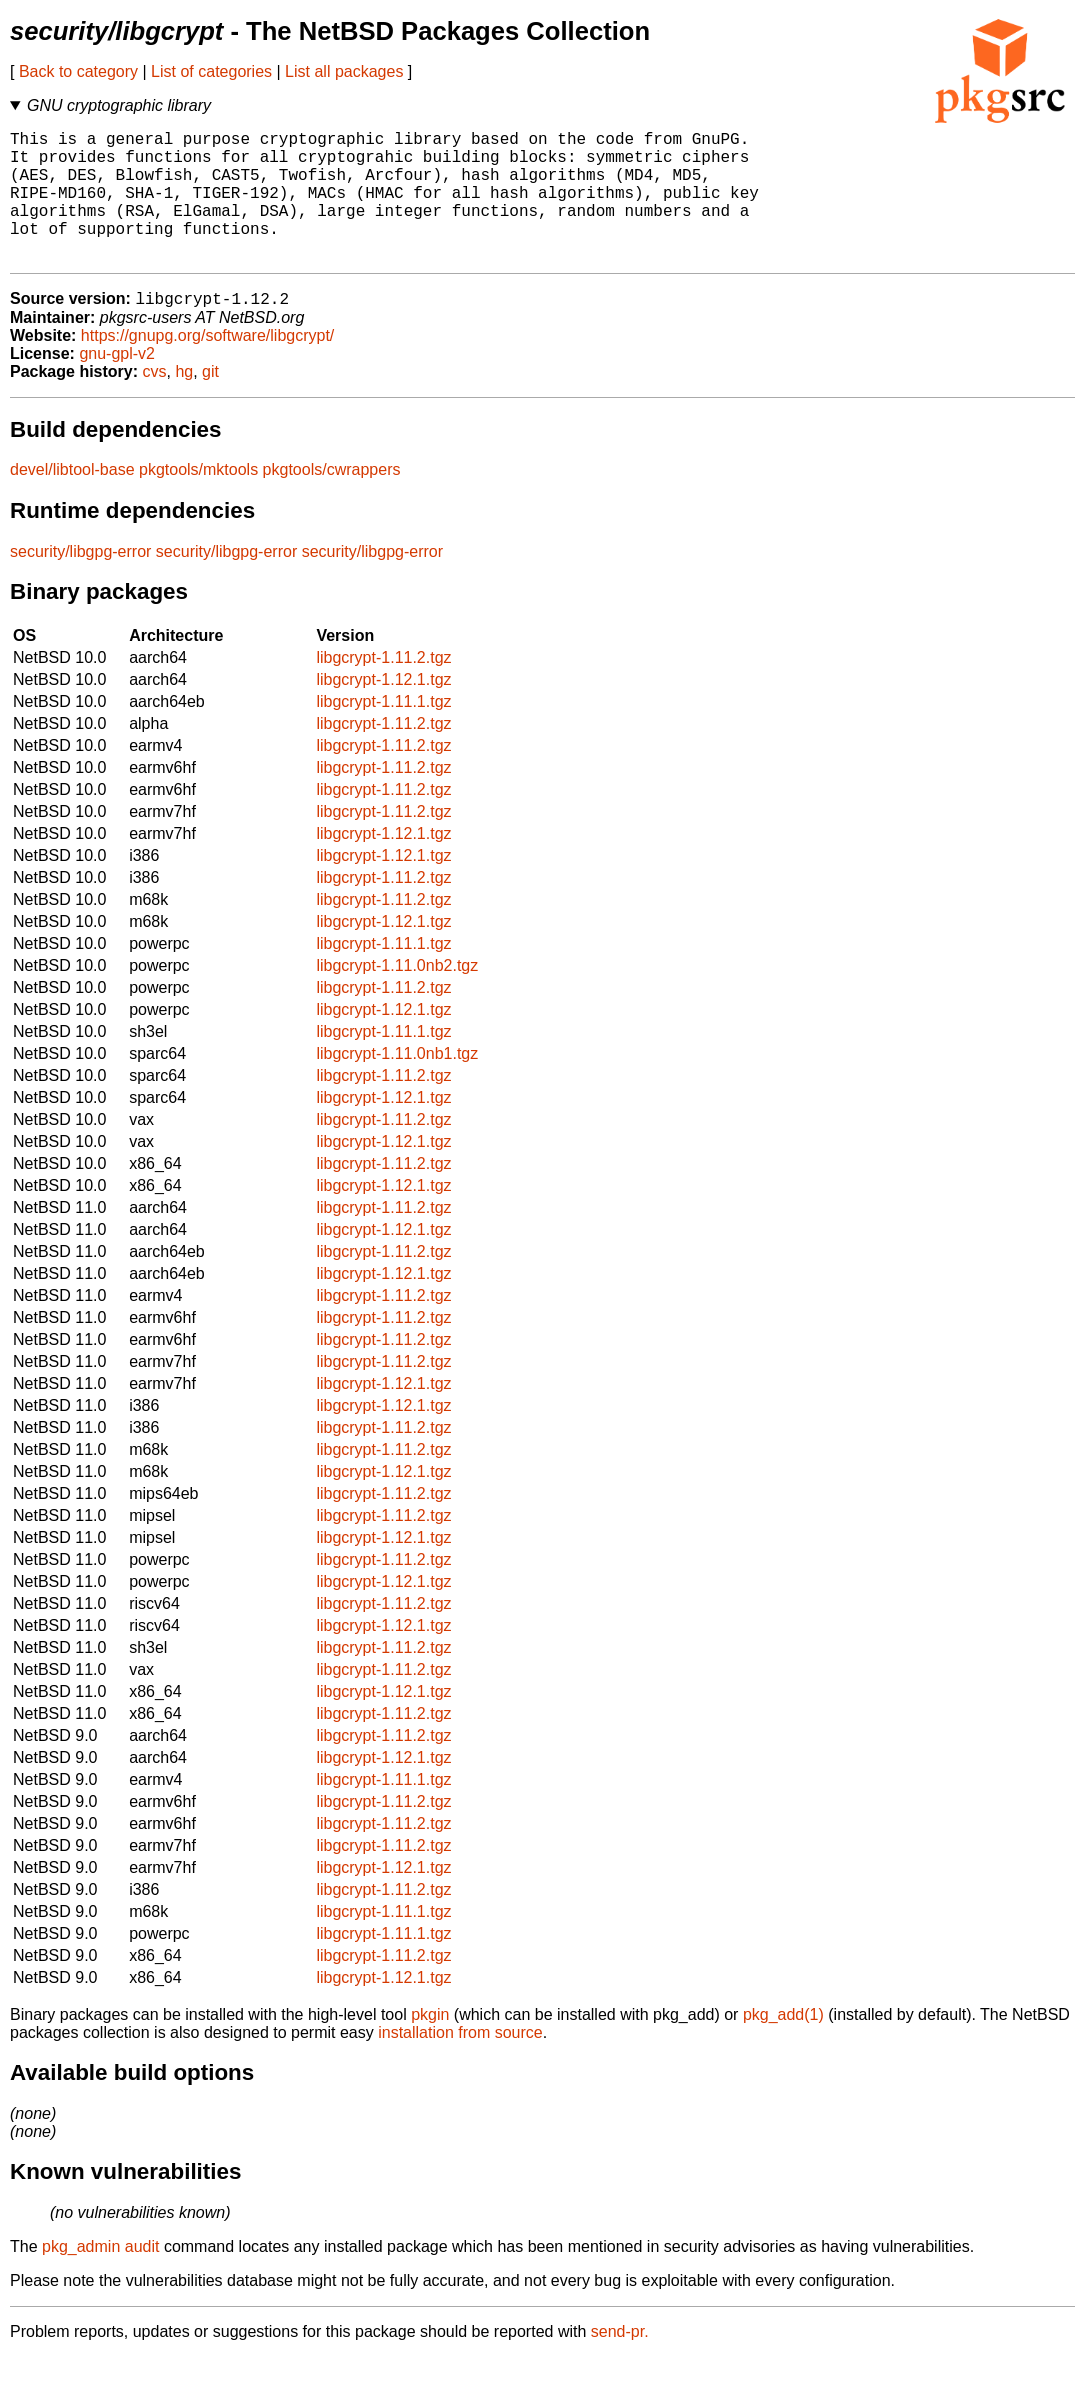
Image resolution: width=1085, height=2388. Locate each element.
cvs (155, 402)
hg (184, 402)
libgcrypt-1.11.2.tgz (383, 688)
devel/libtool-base (72, 500)
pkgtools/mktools (198, 500)
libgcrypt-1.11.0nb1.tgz (397, 1084)
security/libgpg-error (80, 582)
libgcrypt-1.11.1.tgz (383, 732)
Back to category (78, 71)
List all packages (344, 71)
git (210, 402)
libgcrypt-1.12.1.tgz (383, 710)
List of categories (211, 71)
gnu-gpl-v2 (117, 384)
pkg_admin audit (100, 2277)
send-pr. (620, 2362)
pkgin (430, 2045)
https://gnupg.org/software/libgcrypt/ (207, 366)
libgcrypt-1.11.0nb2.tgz (397, 996)
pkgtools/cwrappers (332, 500)
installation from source (460, 2063)
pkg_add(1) (783, 2045)
